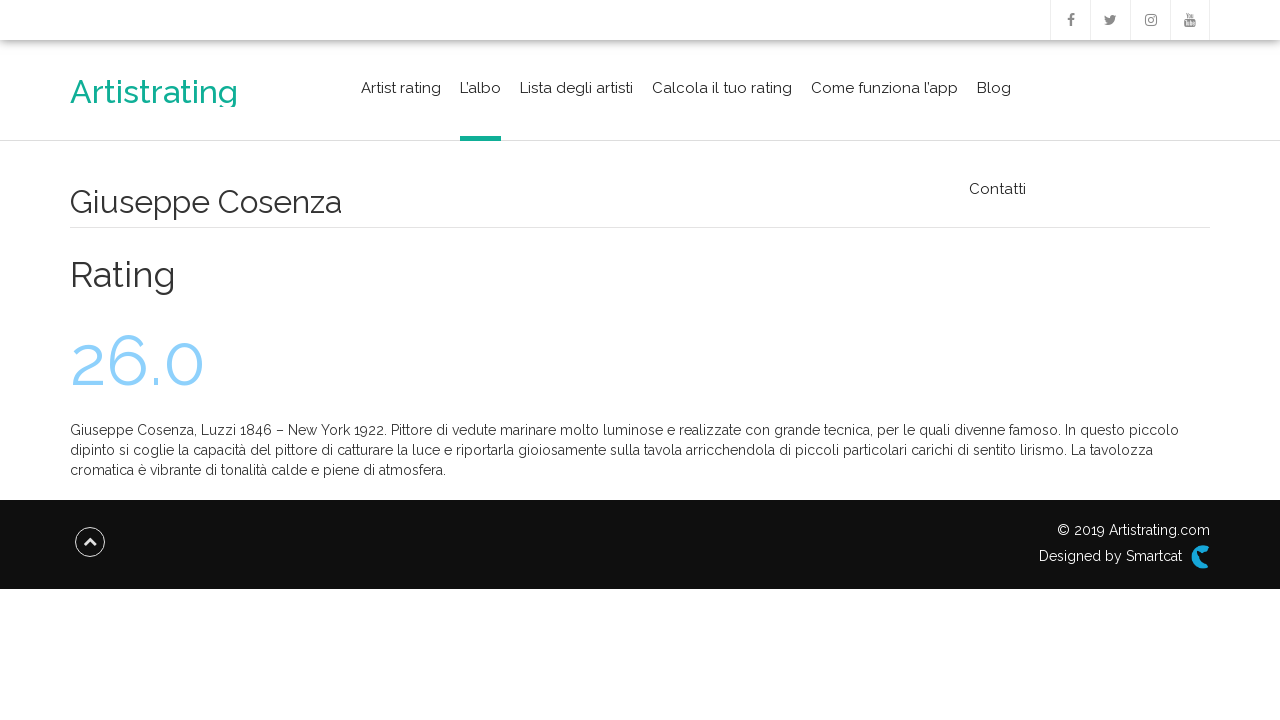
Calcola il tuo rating (722, 88)
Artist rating (401, 88)
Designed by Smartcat (1124, 557)
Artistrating (154, 91)
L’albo (480, 88)
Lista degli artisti (576, 88)
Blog (994, 88)
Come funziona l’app (884, 88)
